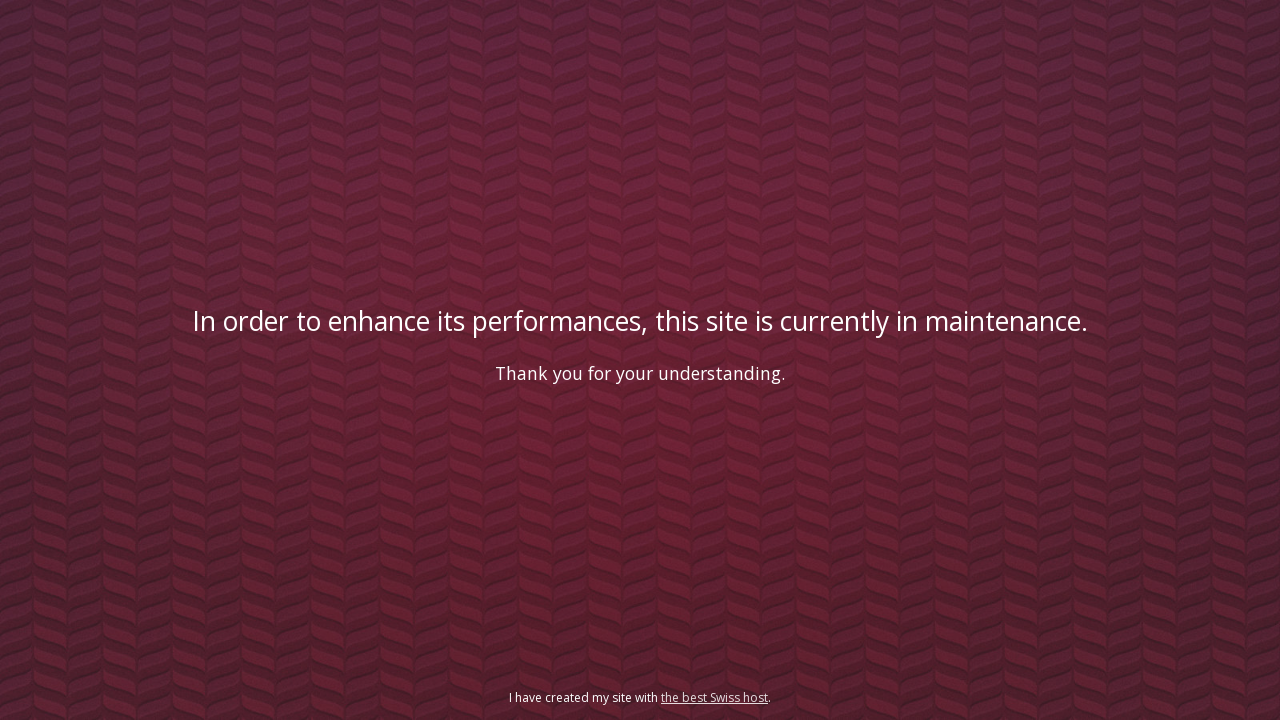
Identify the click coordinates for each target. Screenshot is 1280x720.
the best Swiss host (714, 697)
